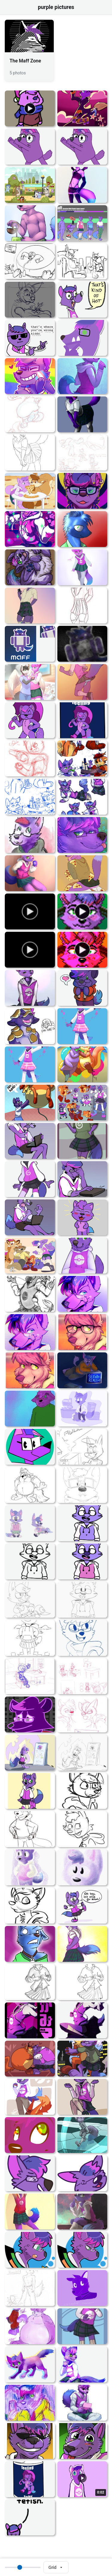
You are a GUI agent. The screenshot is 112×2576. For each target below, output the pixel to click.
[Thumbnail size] (23, 2567)
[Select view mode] (55, 2567)
